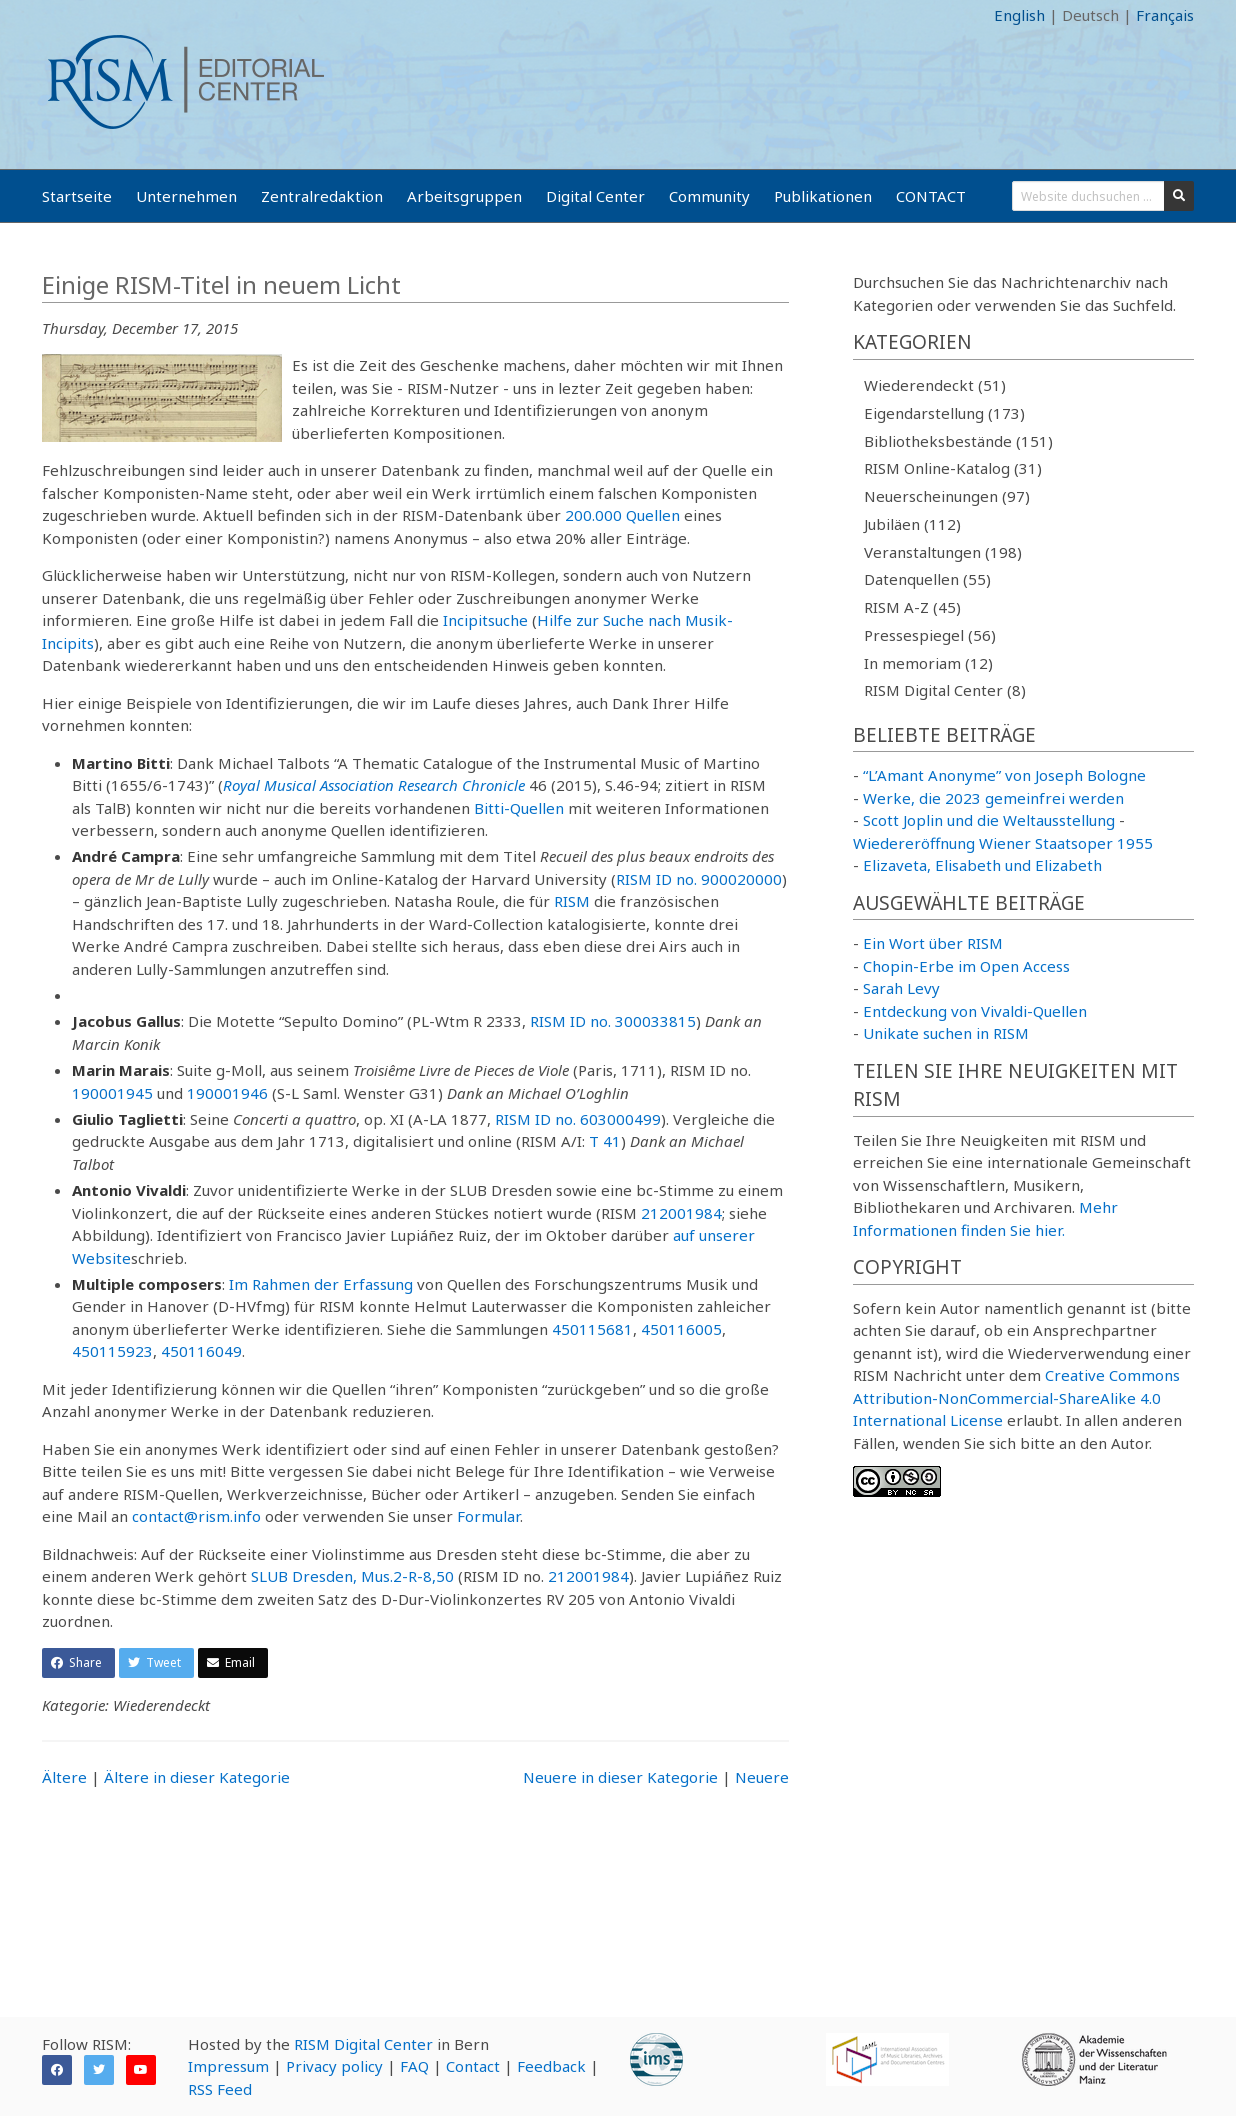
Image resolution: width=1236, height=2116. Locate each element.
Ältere (64, 1777)
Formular (488, 1516)
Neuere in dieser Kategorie (620, 1777)
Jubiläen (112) (912, 524)
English (1019, 15)
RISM (572, 901)
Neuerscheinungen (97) (947, 496)
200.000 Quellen (622, 515)
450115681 (592, 1329)
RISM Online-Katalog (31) (953, 468)
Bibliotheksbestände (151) (958, 441)
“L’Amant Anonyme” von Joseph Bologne (1004, 775)
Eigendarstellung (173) (944, 413)
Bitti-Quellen (519, 808)
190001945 (112, 1093)
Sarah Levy (901, 988)
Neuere (762, 1777)
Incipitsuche (485, 620)
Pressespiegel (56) (930, 635)
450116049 (201, 1351)
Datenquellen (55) (927, 579)
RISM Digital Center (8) (945, 690)
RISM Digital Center (363, 2044)
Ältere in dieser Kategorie (197, 1777)
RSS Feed (220, 2089)
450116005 (681, 1329)
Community (709, 196)
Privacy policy (334, 2066)
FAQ (414, 2066)
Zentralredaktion (322, 196)
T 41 (605, 1141)
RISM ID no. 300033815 (613, 1021)
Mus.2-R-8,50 (407, 1576)
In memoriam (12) (928, 663)
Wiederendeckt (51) (935, 385)
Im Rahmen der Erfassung (321, 1284)
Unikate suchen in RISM (946, 1033)
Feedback (551, 2066)
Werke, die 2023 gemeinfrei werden (993, 798)
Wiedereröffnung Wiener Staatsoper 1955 (1003, 843)
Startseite (77, 196)
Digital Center (595, 196)
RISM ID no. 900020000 (699, 879)
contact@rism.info (196, 1516)
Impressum (228, 2066)
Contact (473, 2066)
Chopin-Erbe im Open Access (966, 966)
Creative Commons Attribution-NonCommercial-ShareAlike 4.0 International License (1016, 1397)
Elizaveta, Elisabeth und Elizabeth (982, 865)
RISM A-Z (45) (912, 607)
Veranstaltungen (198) (943, 552)
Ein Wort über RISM (933, 943)
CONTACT (931, 196)
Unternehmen (186, 196)
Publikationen (823, 196)
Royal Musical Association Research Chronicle (374, 785)
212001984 (681, 1213)
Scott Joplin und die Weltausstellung (989, 820)
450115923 (112, 1351)
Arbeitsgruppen (464, 196)
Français (1165, 15)
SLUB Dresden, (304, 1576)
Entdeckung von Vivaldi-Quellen (975, 1011)
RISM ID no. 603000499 (578, 1119)
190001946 (227, 1093)
